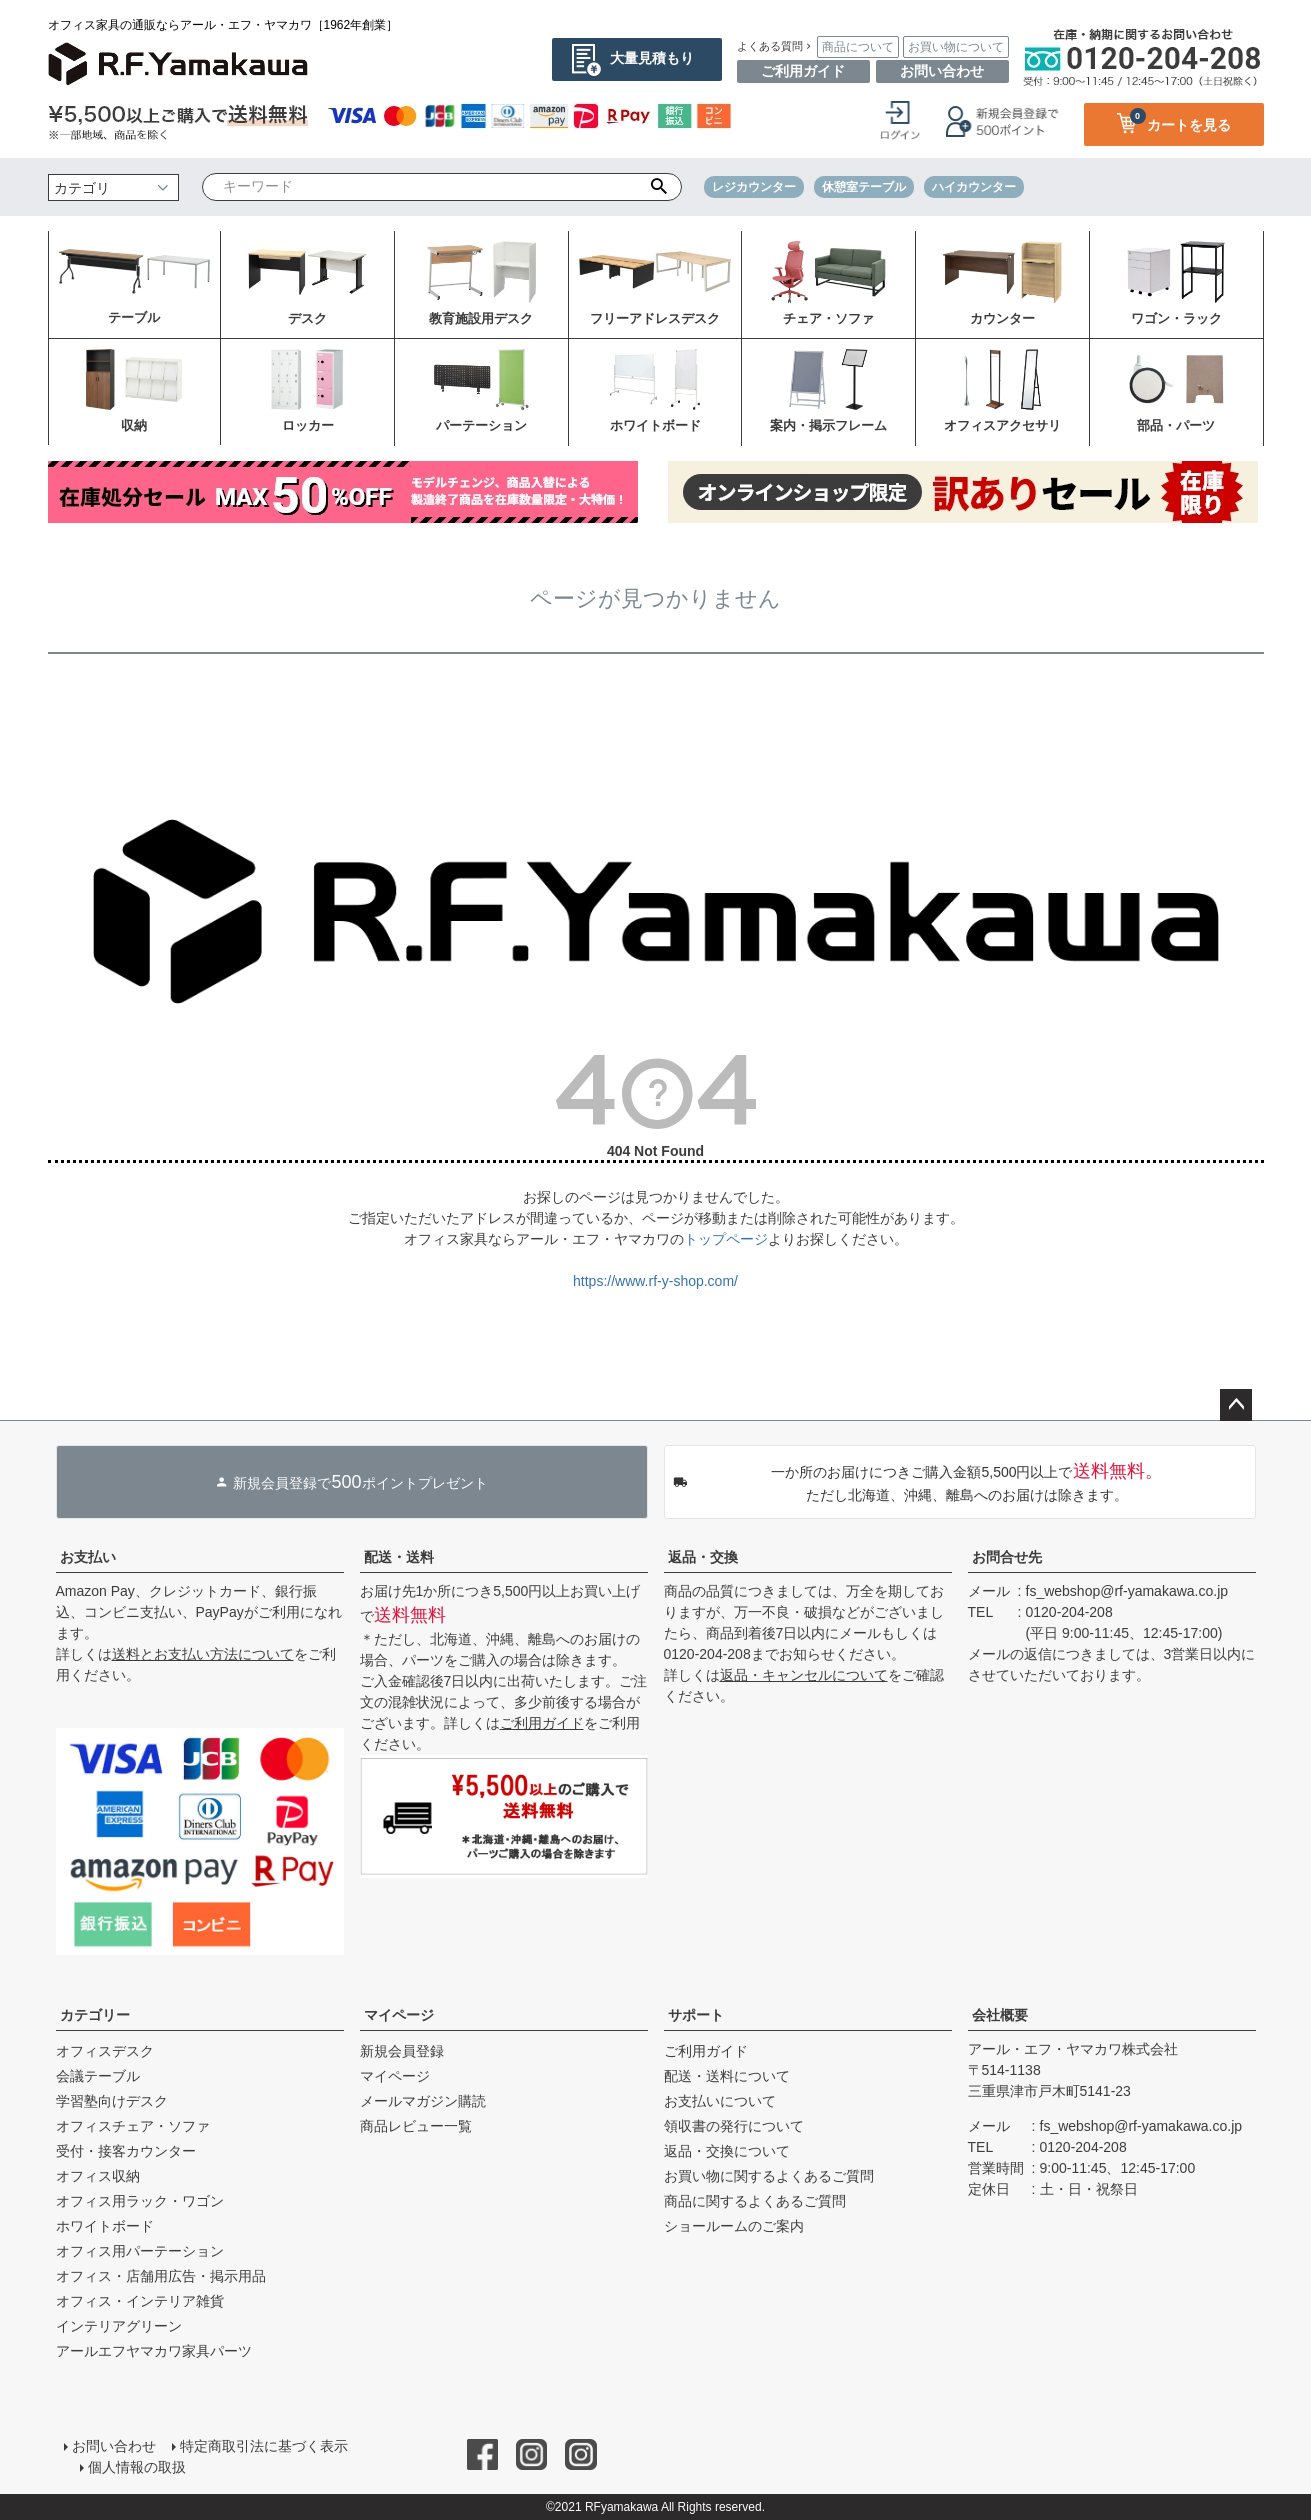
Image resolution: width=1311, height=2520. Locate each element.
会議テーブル (98, 2076)
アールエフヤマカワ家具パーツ (154, 2351)
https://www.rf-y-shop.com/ (655, 1281)
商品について (858, 47)
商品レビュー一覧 (416, 2126)
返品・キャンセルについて (804, 1675)
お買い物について (956, 47)
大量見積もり (652, 58)
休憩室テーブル (864, 187)
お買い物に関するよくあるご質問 (769, 2176)
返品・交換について (727, 2151)
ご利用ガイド (803, 71)
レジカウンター (754, 187)
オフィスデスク (105, 2051)
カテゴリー (95, 2015)
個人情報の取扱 (137, 2467)
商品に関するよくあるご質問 (755, 2201)
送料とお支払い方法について (203, 1654)
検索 (658, 187)
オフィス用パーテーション (140, 2251)
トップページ (726, 1239)
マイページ (399, 2015)
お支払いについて (720, 2101)
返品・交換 (703, 1557)
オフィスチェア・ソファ (133, 2126)
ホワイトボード (105, 2226)
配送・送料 (399, 1557)
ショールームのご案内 (734, 2226)
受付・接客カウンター (126, 2151)
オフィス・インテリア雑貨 (140, 2301)
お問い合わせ (942, 71)
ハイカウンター (974, 187)
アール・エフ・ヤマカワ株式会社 (1073, 2049)
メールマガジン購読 (423, 2101)
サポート (696, 2015)
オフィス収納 (98, 2176)
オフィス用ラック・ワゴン (140, 2201)
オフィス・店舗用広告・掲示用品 (161, 2276)
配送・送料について (727, 2076)
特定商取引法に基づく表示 (264, 2446)
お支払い (88, 1557)
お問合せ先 (1007, 1557)
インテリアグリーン (119, 2326)
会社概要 (1000, 2015)
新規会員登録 (402, 2051)
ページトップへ (1236, 1405)
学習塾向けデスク (112, 2101)
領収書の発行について (734, 2126)
